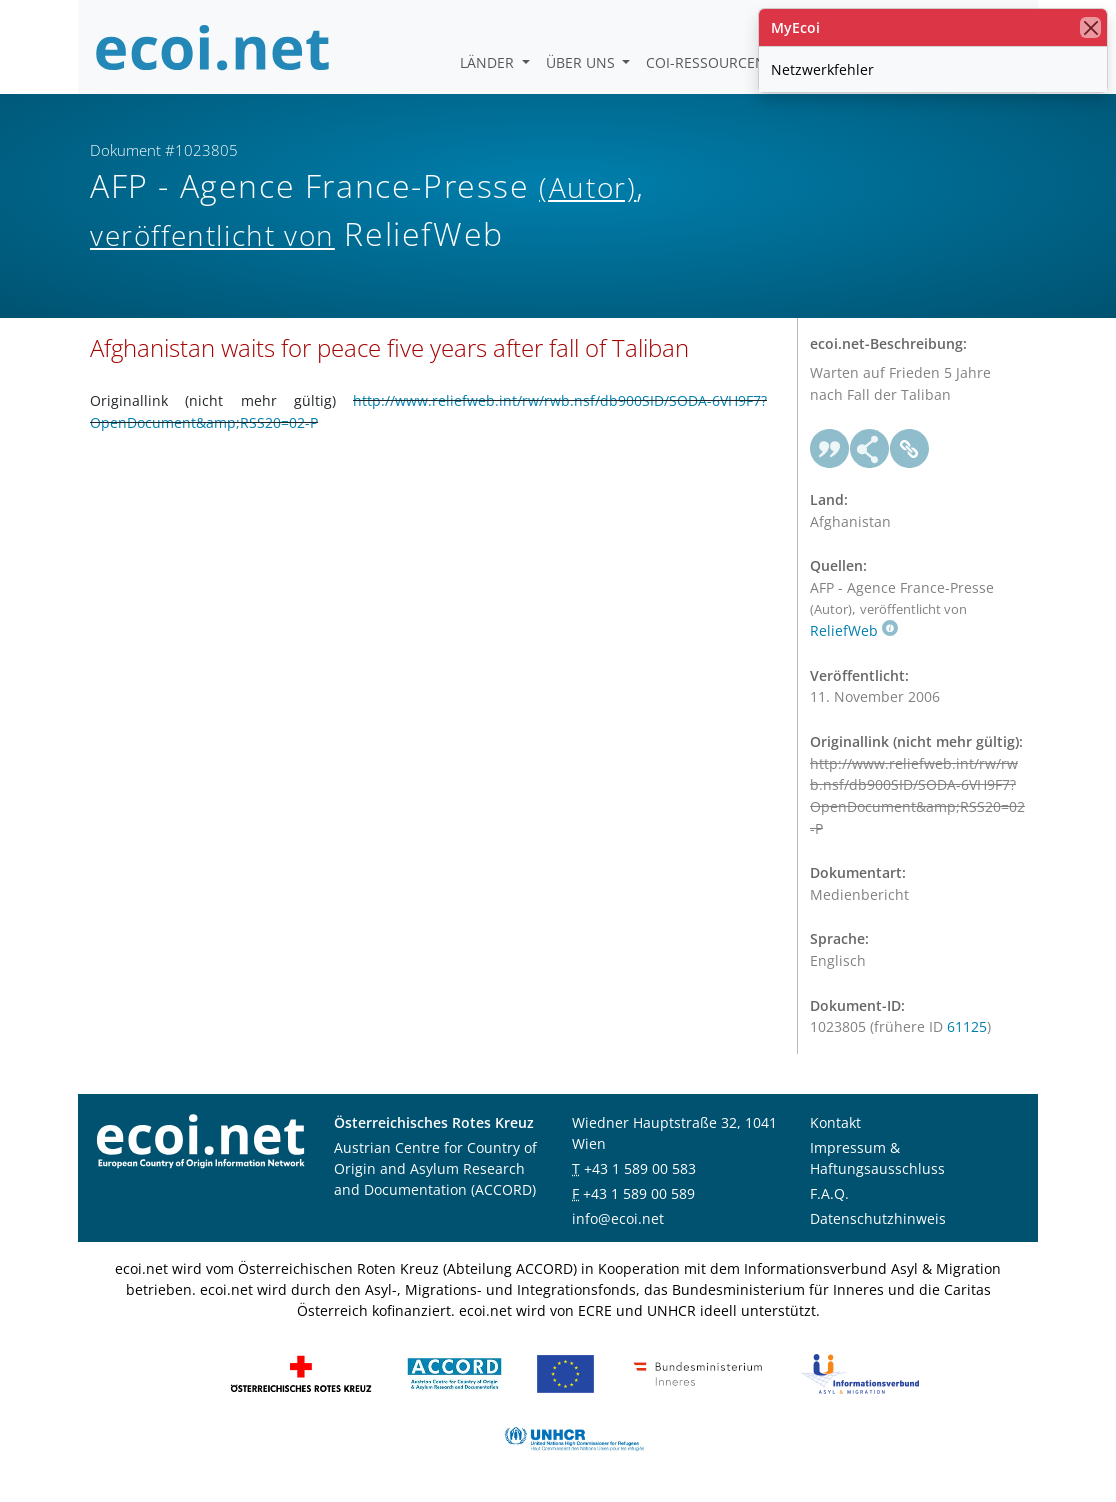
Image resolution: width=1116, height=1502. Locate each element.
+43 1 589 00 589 (639, 1193)
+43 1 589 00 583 (640, 1168)
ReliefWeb (854, 630)
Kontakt (835, 1122)
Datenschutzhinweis (878, 1218)
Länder (489, 62)
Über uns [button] (582, 62)
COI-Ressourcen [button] (708, 62)
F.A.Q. (829, 1193)
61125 (967, 1026)
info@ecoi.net (618, 1218)
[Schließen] (1090, 27)
